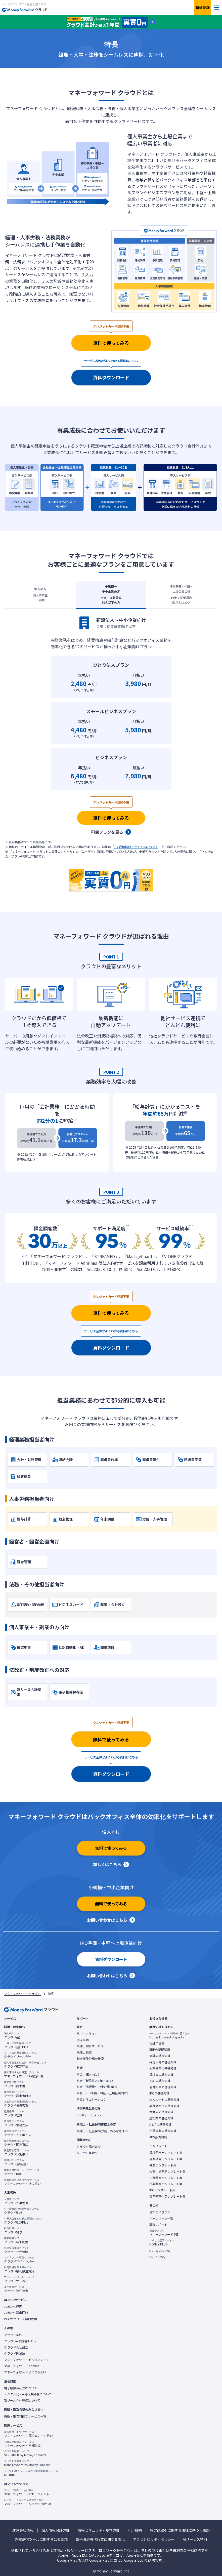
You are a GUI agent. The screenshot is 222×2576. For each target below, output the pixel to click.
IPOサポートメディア (91, 2109)
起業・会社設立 (109, 1605)
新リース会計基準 (25, 1692)
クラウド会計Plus (18, 2039)
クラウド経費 (14, 2107)
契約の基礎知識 (159, 2075)
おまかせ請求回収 (16, 2307)
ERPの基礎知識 (159, 2044)
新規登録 (203, 7)
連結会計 (62, 1460)
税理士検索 (84, 2046)
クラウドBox (21, 2166)
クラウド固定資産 (16, 2137)
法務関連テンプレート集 (166, 2172)
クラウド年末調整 (16, 2234)
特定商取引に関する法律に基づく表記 (180, 2524)
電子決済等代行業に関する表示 (100, 2533)
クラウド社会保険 (16, 2244)
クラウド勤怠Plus (23, 2215)
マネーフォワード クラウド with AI (27, 2496)
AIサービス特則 (195, 2533)
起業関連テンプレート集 (166, 2178)
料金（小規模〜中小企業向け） (98, 2081)
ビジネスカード (67, 1605)
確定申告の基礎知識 (162, 2056)
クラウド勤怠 (21, 2205)
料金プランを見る (107, 832)
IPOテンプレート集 (162, 2184)
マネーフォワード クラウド (22, 1988)
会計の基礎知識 (159, 2050)
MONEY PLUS (161, 2236)
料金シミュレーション (92, 2093)
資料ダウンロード (111, 377)
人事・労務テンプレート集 (167, 2166)
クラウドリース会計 (20, 2049)
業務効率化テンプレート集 (167, 2191)
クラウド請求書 (14, 2078)
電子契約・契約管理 (27, 1605)
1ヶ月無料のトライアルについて (136, 846)
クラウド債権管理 (20, 2098)
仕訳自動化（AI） (69, 1647)
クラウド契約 (13, 2329)
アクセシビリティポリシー (154, 2533)
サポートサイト (87, 2028)
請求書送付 (148, 1460)
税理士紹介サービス (90, 2040)
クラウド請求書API (89, 2141)
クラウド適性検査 (16, 2283)
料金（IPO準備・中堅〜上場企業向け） (103, 2087)
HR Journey (157, 2251)
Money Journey (159, 2245)
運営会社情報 (22, 2524)
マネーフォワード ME (163, 2227)
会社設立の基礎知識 (162, 2081)
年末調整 (104, 1519)
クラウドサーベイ (19, 2273)
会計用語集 (156, 2038)
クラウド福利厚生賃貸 (19, 2263)
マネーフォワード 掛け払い (22, 2176)
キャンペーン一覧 (161, 2213)
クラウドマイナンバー (19, 2254)
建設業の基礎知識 (161, 2112)
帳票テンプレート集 (162, 2159)
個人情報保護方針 (55, 2524)
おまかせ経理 (13, 2301)
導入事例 (83, 2034)
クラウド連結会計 (16, 2156)
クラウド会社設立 (16, 2342)
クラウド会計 (13, 2029)
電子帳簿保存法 (67, 1692)
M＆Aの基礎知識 (160, 2119)
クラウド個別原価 (16, 2146)
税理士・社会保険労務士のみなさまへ (102, 2125)
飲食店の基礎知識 (161, 2106)
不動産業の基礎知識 (162, 2125)
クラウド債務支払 (16, 2117)
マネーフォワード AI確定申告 (23, 2068)
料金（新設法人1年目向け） (96, 2075)
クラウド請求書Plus (17, 2088)
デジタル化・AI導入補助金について (28, 2388)
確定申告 (20, 1647)
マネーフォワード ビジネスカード (27, 2354)
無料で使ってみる (111, 343)
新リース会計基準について (22, 2395)
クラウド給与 (13, 2224)
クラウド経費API (88, 2147)
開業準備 (104, 1647)
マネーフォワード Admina (21, 2360)
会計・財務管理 (25, 1460)
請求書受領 (189, 1460)
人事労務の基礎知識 (162, 2063)
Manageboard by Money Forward (27, 2457)
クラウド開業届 (14, 2348)
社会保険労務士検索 (90, 2053)
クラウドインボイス (17, 2127)
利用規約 (135, 2524)
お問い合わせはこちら (107, 1916)
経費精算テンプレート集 (166, 2153)
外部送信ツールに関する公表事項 (41, 2533)
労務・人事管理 (151, 1519)
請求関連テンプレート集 (166, 2147)
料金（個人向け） (89, 2069)
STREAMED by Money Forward (25, 2447)
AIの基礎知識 (158, 2131)
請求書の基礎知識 (161, 2069)
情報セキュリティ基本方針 (99, 2524)
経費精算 (20, 1476)
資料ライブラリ (159, 2206)
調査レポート (158, 2219)
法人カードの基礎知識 (164, 2094)
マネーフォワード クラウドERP (25, 2366)
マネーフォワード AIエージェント (26, 2486)
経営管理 (20, 1562)
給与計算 (20, 1519)
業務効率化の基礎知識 (164, 2100)
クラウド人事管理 (16, 2195)
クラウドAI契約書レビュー (22, 2335)
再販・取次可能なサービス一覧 (25, 2410)
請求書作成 (106, 1460)
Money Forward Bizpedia (169, 2029)
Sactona (31, 2467)
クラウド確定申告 (25, 2059)
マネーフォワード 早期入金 (22, 2438)
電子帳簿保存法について (20, 2382)
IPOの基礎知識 (159, 2087)
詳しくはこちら (107, 1862)
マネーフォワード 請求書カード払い (28, 2428)
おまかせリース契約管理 (20, 2313)
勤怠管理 (62, 1519)
